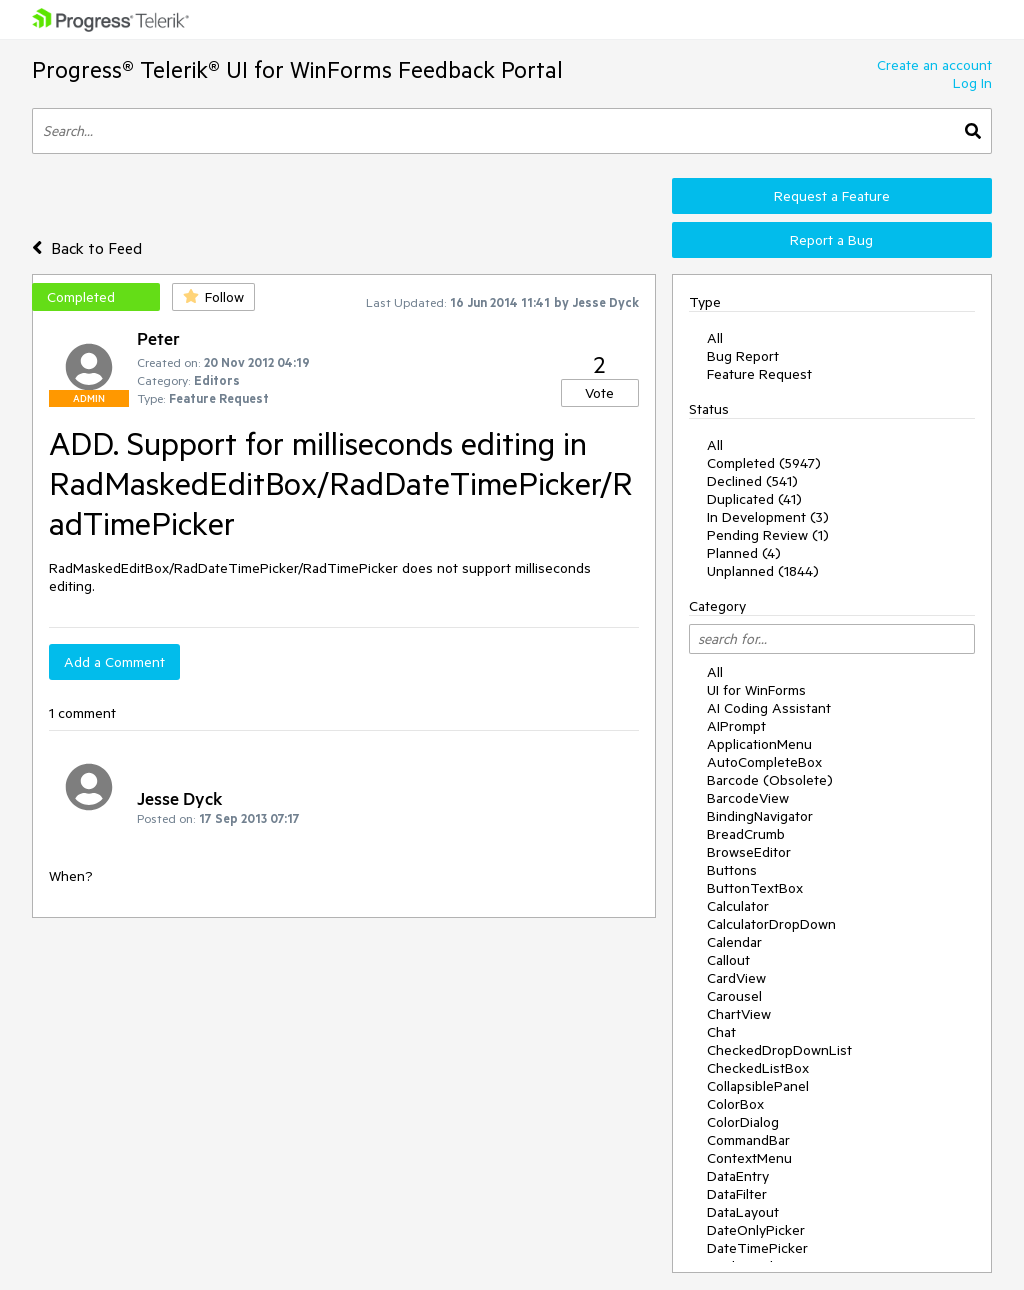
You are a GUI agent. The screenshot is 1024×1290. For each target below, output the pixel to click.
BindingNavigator (760, 816)
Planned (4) (744, 553)
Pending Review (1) (768, 535)
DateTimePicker (757, 1248)
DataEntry (738, 1176)
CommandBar (748, 1140)
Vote (599, 393)
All (715, 338)
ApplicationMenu (759, 744)
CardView (736, 978)
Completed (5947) (764, 463)
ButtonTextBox (755, 888)
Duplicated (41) (754, 499)
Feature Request (759, 374)
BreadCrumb (746, 834)
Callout (728, 960)
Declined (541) (752, 481)
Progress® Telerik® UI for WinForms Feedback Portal (297, 69)
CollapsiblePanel (758, 1086)
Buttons (732, 870)
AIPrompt (736, 726)
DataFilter (737, 1194)
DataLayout (743, 1212)
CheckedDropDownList (779, 1050)
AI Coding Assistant (769, 708)
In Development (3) (768, 517)
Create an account (934, 65)
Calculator (738, 906)
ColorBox (735, 1104)
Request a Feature (832, 196)
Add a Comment (114, 662)
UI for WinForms (756, 690)
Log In (972, 83)
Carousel (734, 996)
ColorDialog (743, 1122)
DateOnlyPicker (756, 1230)
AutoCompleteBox (764, 762)
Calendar (734, 942)
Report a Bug (831, 240)
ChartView (739, 1014)
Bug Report (743, 356)
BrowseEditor (749, 852)
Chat (721, 1032)
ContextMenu (749, 1158)
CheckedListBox (758, 1068)
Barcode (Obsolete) (770, 780)
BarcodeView (748, 798)
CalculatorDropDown (771, 924)
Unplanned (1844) (763, 571)
